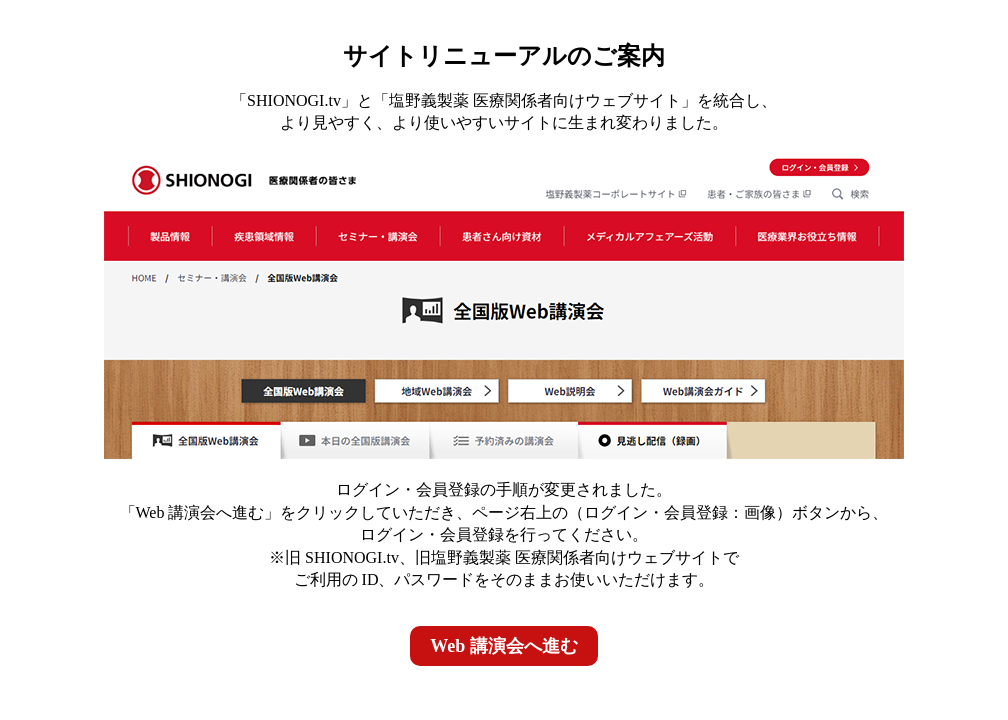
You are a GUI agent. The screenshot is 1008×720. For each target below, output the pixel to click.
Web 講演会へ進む (504, 646)
